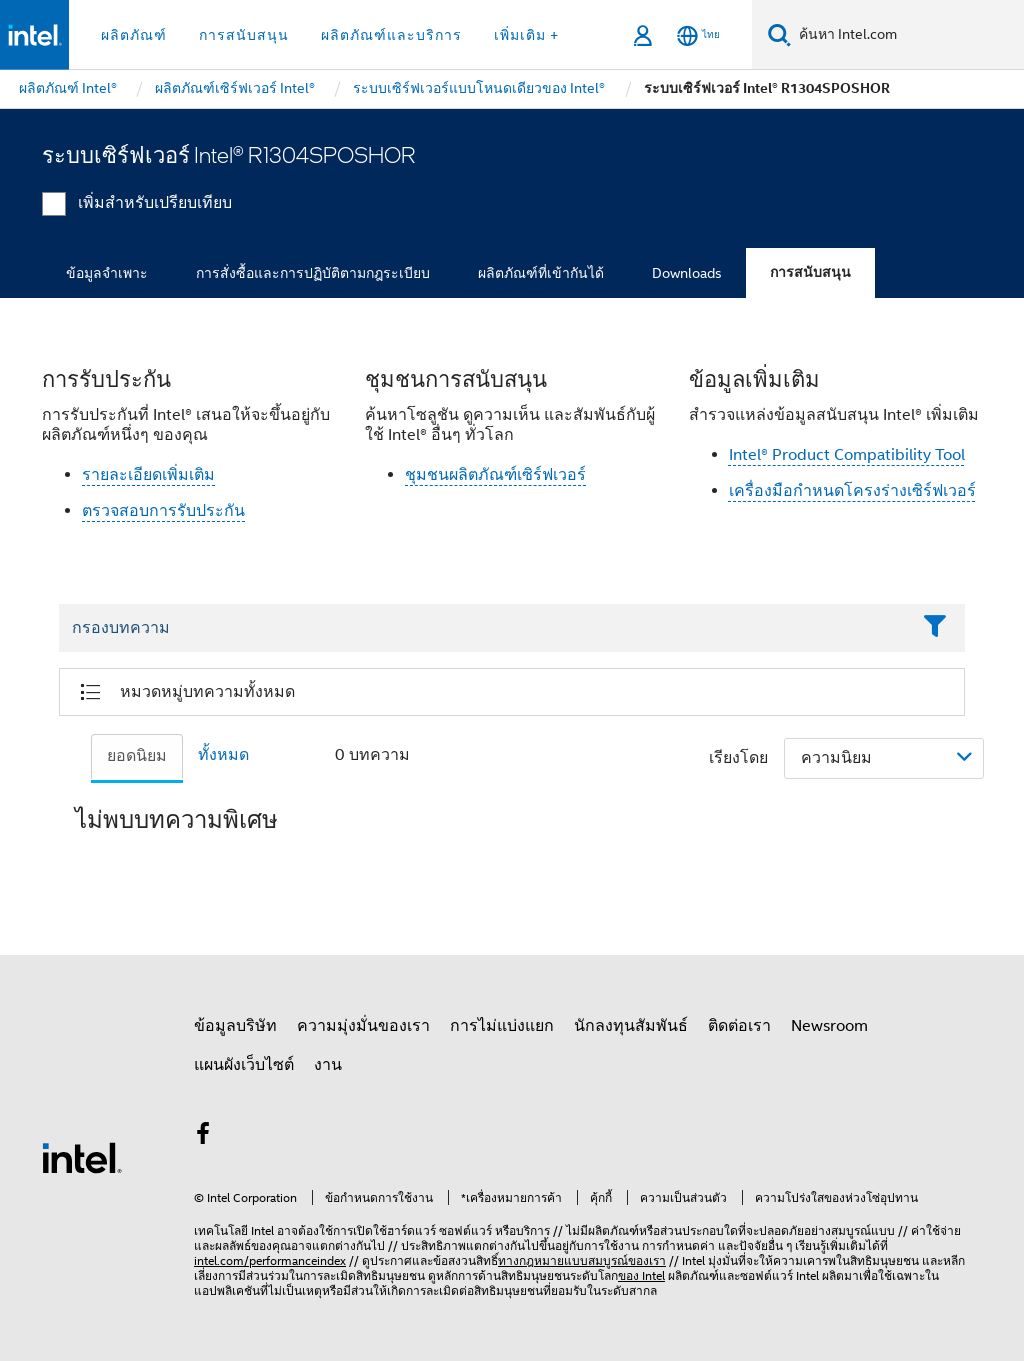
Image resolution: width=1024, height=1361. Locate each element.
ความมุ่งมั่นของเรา (363, 1026)
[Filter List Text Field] (484, 628)
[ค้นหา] (779, 34)
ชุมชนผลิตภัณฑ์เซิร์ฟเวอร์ (495, 475)
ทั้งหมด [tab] (223, 755)
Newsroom (829, 1026)
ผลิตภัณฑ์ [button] (134, 35)
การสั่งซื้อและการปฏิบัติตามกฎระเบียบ (313, 273)
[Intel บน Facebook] (203, 1137)
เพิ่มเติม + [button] (526, 35)
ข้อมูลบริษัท (235, 1026)
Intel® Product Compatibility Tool (847, 455)
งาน (328, 1065)
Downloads (687, 273)
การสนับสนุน (810, 272)
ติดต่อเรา (739, 1026)
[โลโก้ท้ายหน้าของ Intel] (82, 1157)
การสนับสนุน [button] (244, 35)
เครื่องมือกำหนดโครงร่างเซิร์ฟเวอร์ (852, 491)
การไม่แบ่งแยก (502, 1026)
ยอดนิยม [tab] (137, 756)
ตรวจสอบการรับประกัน (163, 511)
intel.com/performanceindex (270, 1260)
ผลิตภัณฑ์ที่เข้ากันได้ (541, 273)
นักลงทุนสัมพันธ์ (631, 1026)
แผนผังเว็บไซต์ (244, 1065)
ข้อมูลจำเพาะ (107, 273)
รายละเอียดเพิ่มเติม (148, 475)
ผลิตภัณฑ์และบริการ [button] (391, 35)
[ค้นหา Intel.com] (907, 35)
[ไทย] (698, 35)
